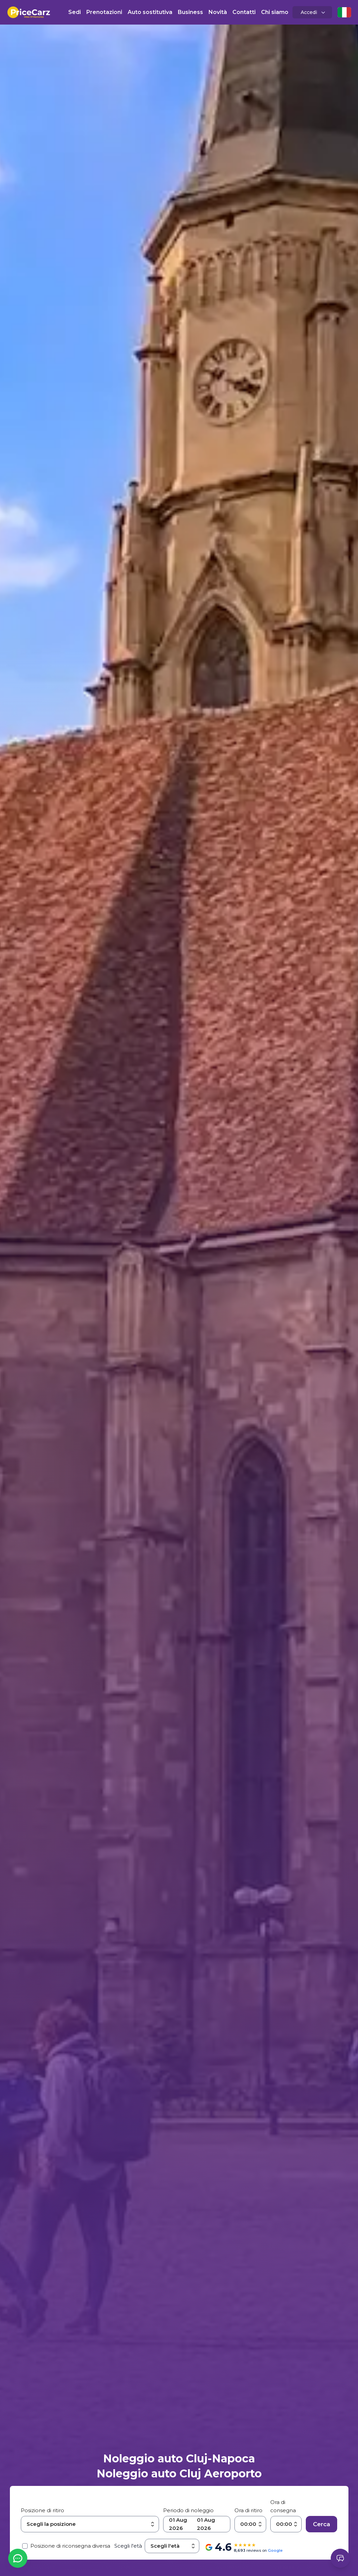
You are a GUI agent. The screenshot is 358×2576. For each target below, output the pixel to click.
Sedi (74, 12)
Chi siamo (274, 12)
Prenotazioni (104, 12)
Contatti (244, 12)
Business (190, 12)
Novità (218, 12)
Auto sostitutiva (150, 12)
